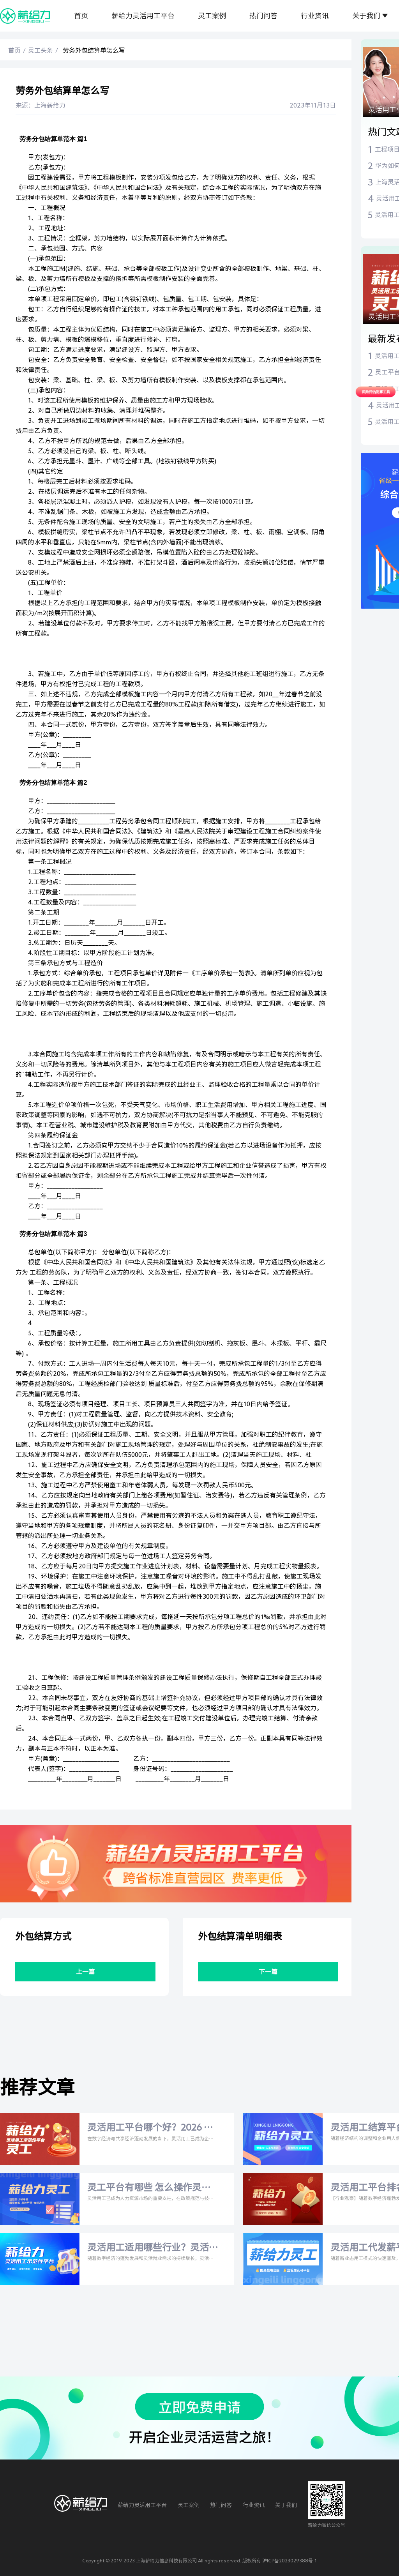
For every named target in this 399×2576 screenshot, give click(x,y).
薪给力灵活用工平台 (143, 15)
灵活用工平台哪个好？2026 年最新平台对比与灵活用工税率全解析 (150, 2128)
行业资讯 (315, 15)
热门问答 (263, 15)
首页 (81, 15)
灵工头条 (40, 50)
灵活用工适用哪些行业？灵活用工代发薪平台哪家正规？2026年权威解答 (148, 2248)
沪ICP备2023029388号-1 (289, 2560)
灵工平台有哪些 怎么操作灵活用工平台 (149, 2188)
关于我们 (366, 15)
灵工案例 (212, 15)
